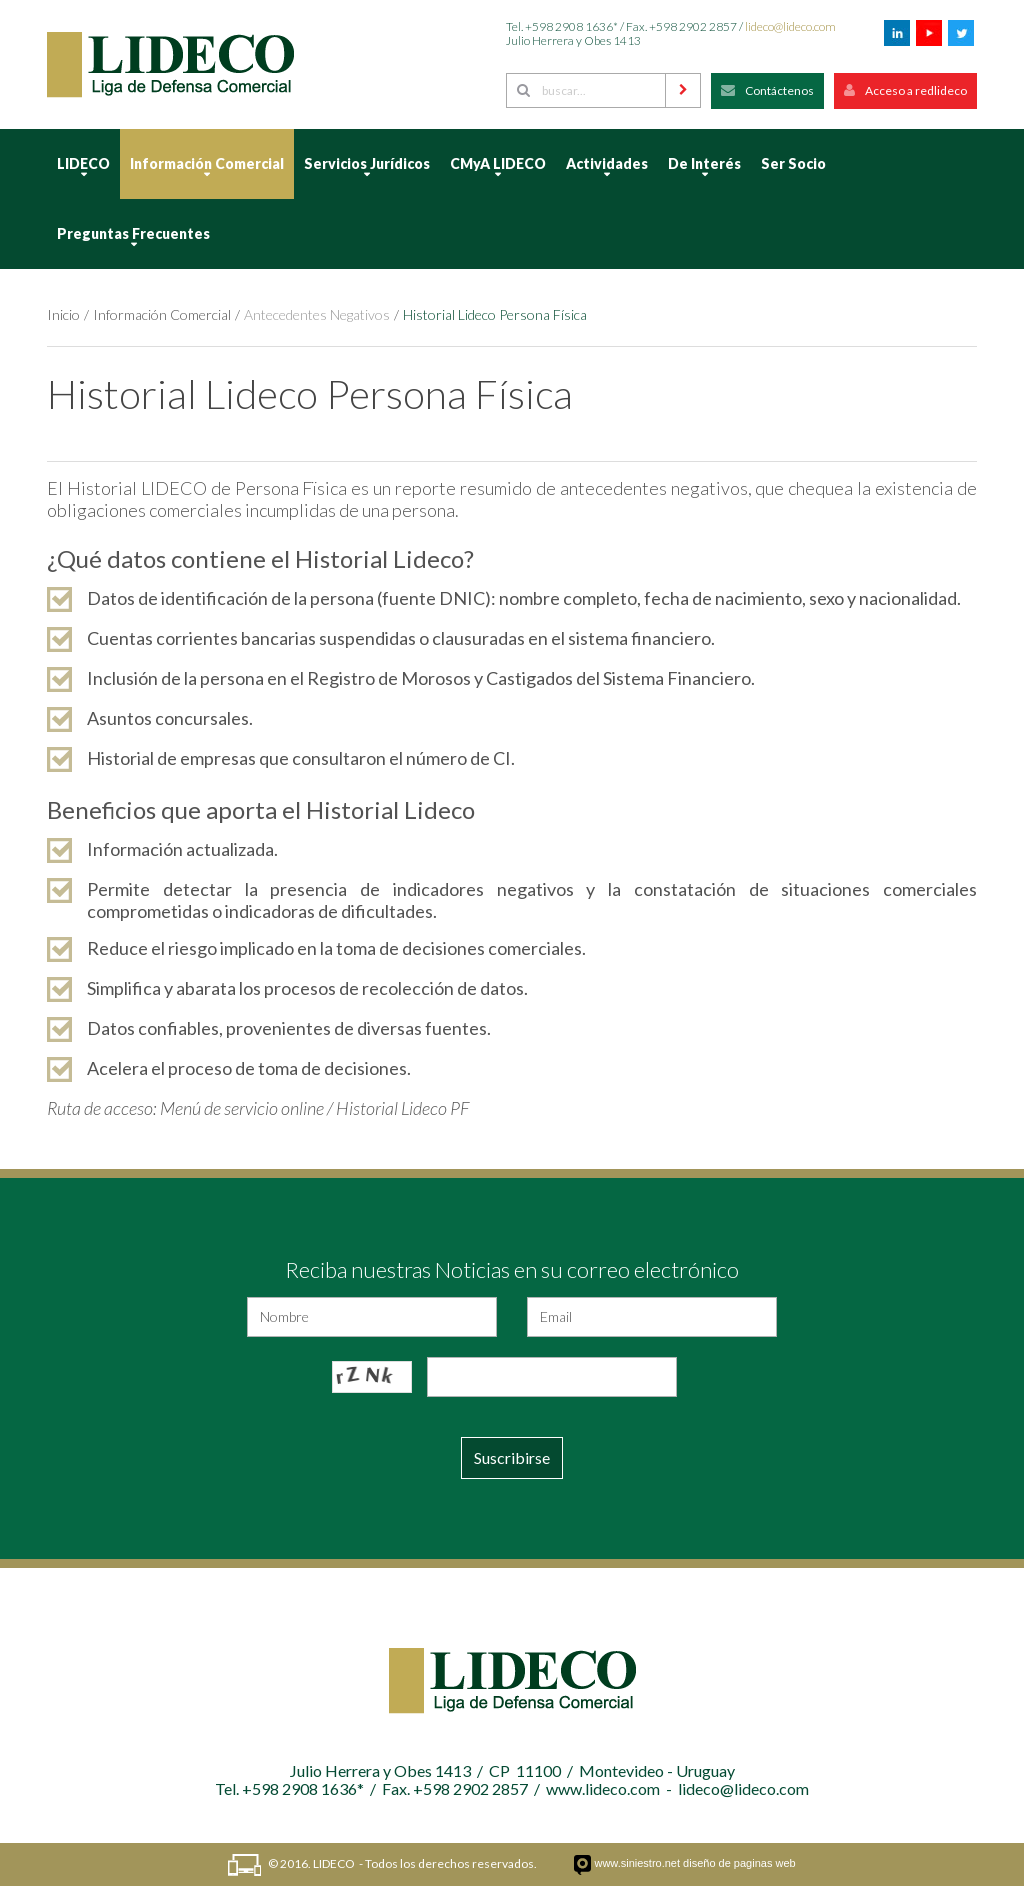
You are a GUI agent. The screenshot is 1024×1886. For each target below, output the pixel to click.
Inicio (63, 314)
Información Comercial (162, 314)
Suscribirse (512, 1457)
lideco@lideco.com (790, 26)
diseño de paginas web (739, 1863)
